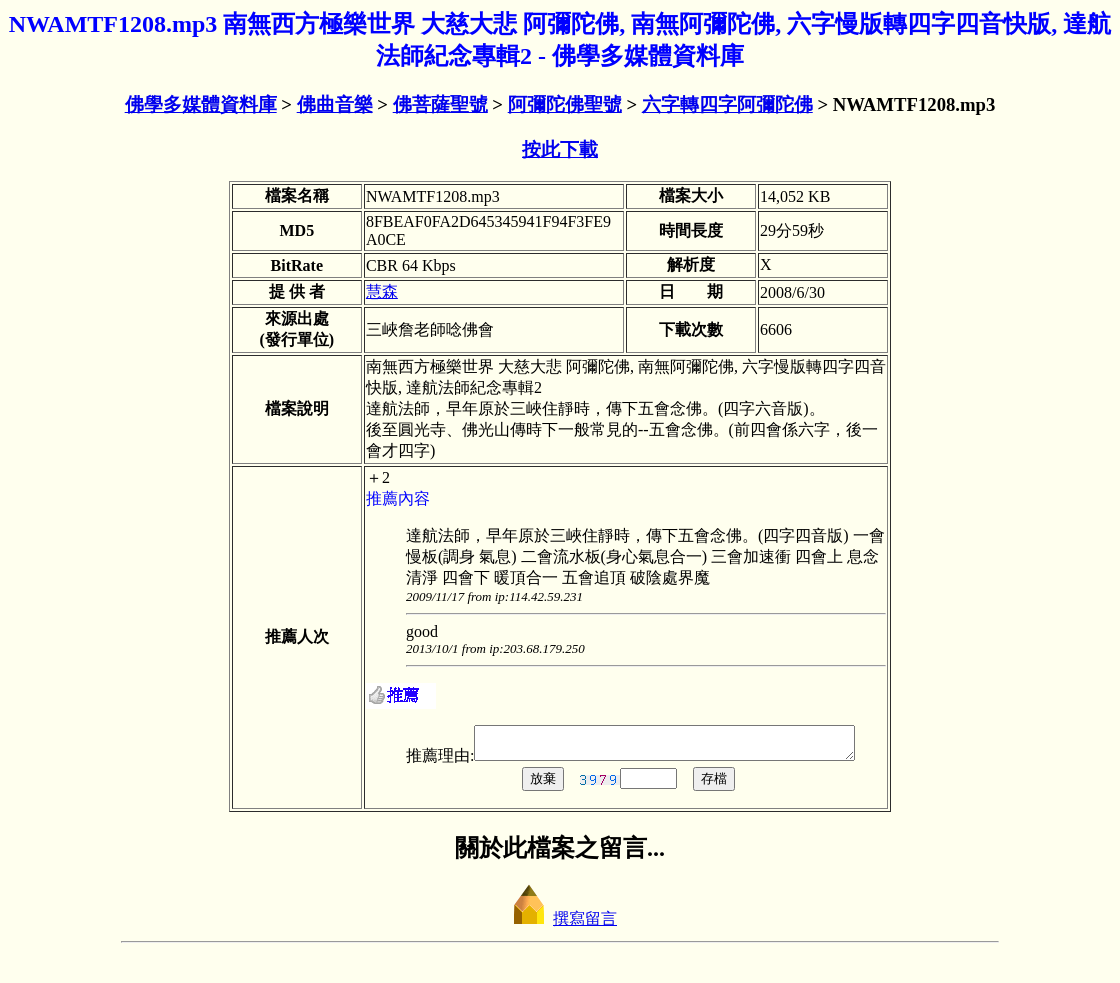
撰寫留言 (560, 939)
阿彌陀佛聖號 (565, 104)
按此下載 (560, 149)
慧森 (382, 291)
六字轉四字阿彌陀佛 (727, 104)
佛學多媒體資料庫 (201, 104)
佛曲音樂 (335, 104)
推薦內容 (398, 498)
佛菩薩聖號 (440, 104)
